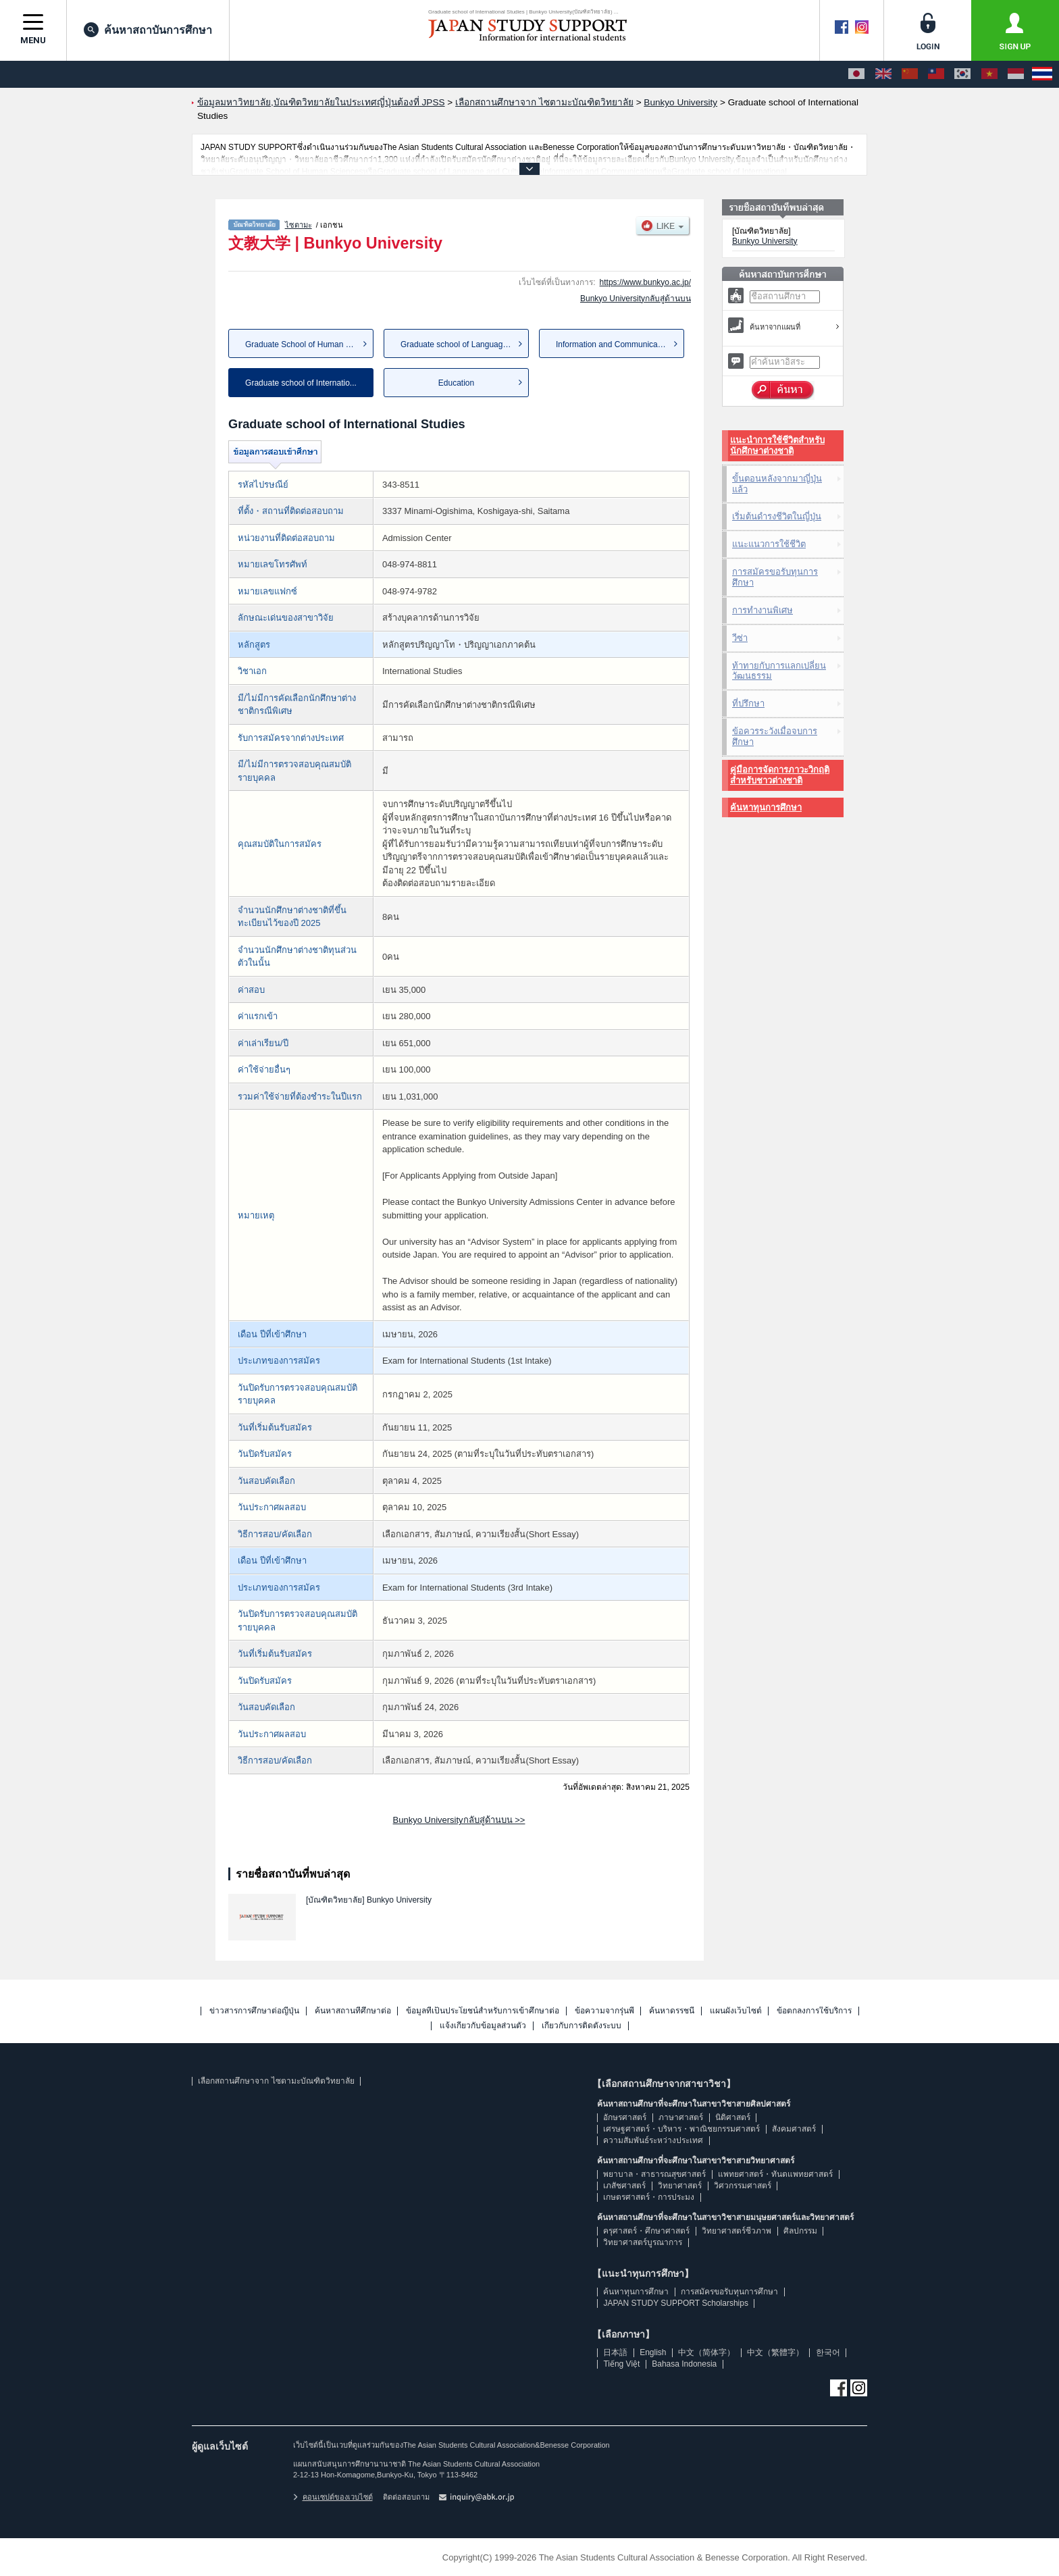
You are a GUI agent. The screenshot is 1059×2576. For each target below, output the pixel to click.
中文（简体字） (706, 2352)
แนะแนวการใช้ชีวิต (769, 544)
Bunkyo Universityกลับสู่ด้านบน (635, 298)
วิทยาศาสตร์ (680, 2185)
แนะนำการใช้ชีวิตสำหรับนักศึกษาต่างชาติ (777, 445)
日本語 (615, 2352)
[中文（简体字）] (910, 74)
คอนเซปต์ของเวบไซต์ (333, 2497)
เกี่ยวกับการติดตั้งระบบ (581, 2025)
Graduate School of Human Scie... (306, 344)
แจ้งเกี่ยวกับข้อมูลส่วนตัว (483, 2025)
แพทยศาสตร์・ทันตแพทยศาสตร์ (775, 2174)
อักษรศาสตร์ (624, 2117)
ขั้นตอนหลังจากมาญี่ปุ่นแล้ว (777, 483)
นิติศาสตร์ (732, 2117)
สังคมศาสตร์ (794, 2129)
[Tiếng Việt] (989, 74)
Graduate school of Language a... (461, 344)
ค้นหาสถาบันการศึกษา (148, 29)
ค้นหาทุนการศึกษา (766, 807)
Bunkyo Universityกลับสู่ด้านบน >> (459, 1820)
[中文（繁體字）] (936, 74)
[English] (883, 74)
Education (456, 383)
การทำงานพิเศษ (762, 610)
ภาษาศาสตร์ (680, 2117)
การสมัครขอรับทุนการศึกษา (775, 577)
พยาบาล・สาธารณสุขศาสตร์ (654, 2174)
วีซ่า (740, 638)
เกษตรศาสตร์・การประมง (648, 2197)
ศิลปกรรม (800, 2231)
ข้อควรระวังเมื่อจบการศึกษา (774, 736)
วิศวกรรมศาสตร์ (742, 2185)
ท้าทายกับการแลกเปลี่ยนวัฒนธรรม (779, 671)
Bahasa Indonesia (684, 2364)
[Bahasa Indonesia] (1016, 74)
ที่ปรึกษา (748, 703)
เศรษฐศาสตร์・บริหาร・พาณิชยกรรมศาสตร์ (681, 2129)
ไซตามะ (298, 225)
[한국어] (962, 74)
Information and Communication (613, 344)
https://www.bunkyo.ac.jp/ (645, 282)
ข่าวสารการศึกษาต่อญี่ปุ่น (254, 2011)
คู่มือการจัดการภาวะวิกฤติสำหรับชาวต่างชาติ (779, 775)
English (653, 2352)
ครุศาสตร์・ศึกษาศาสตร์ (646, 2231)
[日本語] (856, 74)
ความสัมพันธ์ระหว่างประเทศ (653, 2140)
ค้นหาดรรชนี (671, 2011)
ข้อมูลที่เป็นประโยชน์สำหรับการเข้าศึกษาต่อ (482, 2011)
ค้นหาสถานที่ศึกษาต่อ (353, 2011)
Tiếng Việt (621, 2364)
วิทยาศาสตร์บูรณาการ (642, 2242)
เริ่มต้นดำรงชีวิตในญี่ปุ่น (776, 516)
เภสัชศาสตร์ (624, 2185)
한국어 (828, 2352)
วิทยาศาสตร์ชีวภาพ (736, 2231)
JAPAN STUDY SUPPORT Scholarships (675, 2303)
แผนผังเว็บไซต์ (736, 2011)
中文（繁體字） (775, 2352)
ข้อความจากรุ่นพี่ (604, 2011)
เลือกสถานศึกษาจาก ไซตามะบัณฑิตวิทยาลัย (276, 2081)
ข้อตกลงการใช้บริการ (814, 2011)
